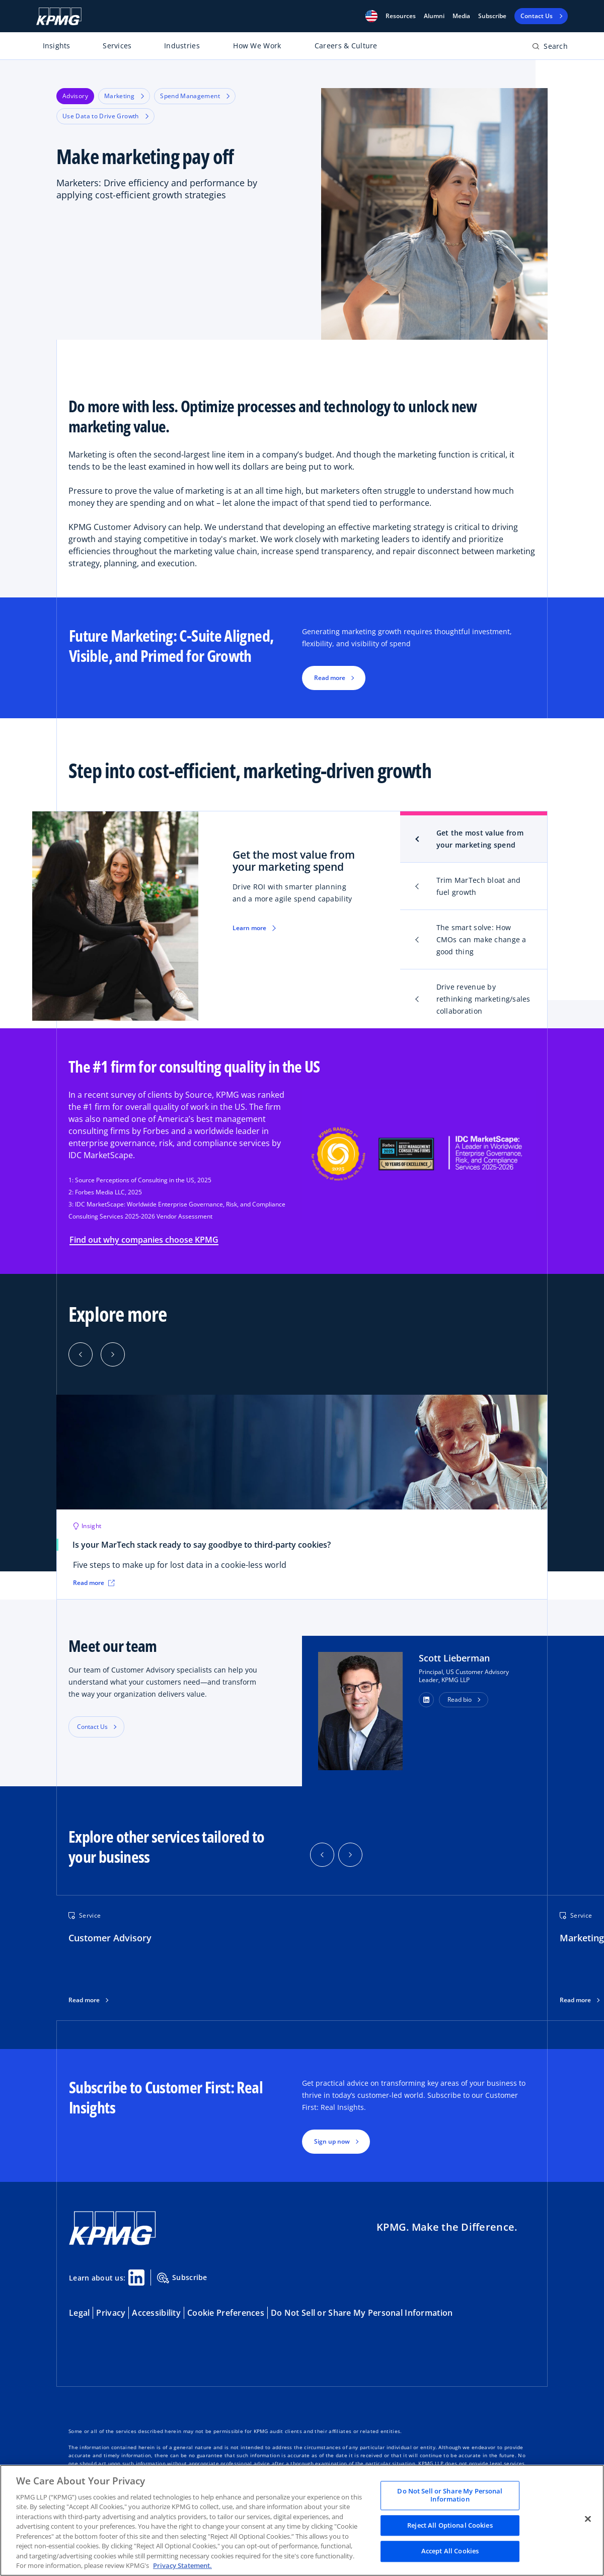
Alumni (434, 16)
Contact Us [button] (92, 1726)
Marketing (124, 96)
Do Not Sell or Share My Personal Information (361, 2312)
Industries (182, 45)
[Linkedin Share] (136, 2277)
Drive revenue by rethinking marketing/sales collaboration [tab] (483, 999)
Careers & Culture (346, 45)
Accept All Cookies (450, 2551)
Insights (56, 45)
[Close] (588, 2519)
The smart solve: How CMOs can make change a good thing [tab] (481, 939)
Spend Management (195, 96)
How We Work (257, 45)
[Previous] (80, 1354)
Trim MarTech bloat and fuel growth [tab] (478, 886)
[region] (302, 2520)
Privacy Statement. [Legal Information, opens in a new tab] (182, 2565)
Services (117, 45)
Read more (84, 2000)
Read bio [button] (459, 1699)
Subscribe (492, 16)
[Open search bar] (550, 48)
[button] (371, 16)
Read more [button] (329, 677)
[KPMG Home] (59, 16)
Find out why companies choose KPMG (143, 1239)
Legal (79, 2312)
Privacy (110, 2312)
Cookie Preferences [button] (225, 2312)
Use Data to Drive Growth (105, 116)
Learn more (249, 928)
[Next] (113, 1354)
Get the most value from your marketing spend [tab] (479, 839)
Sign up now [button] (332, 2141)
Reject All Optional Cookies (450, 2525)
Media (461, 16)
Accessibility (156, 2312)
